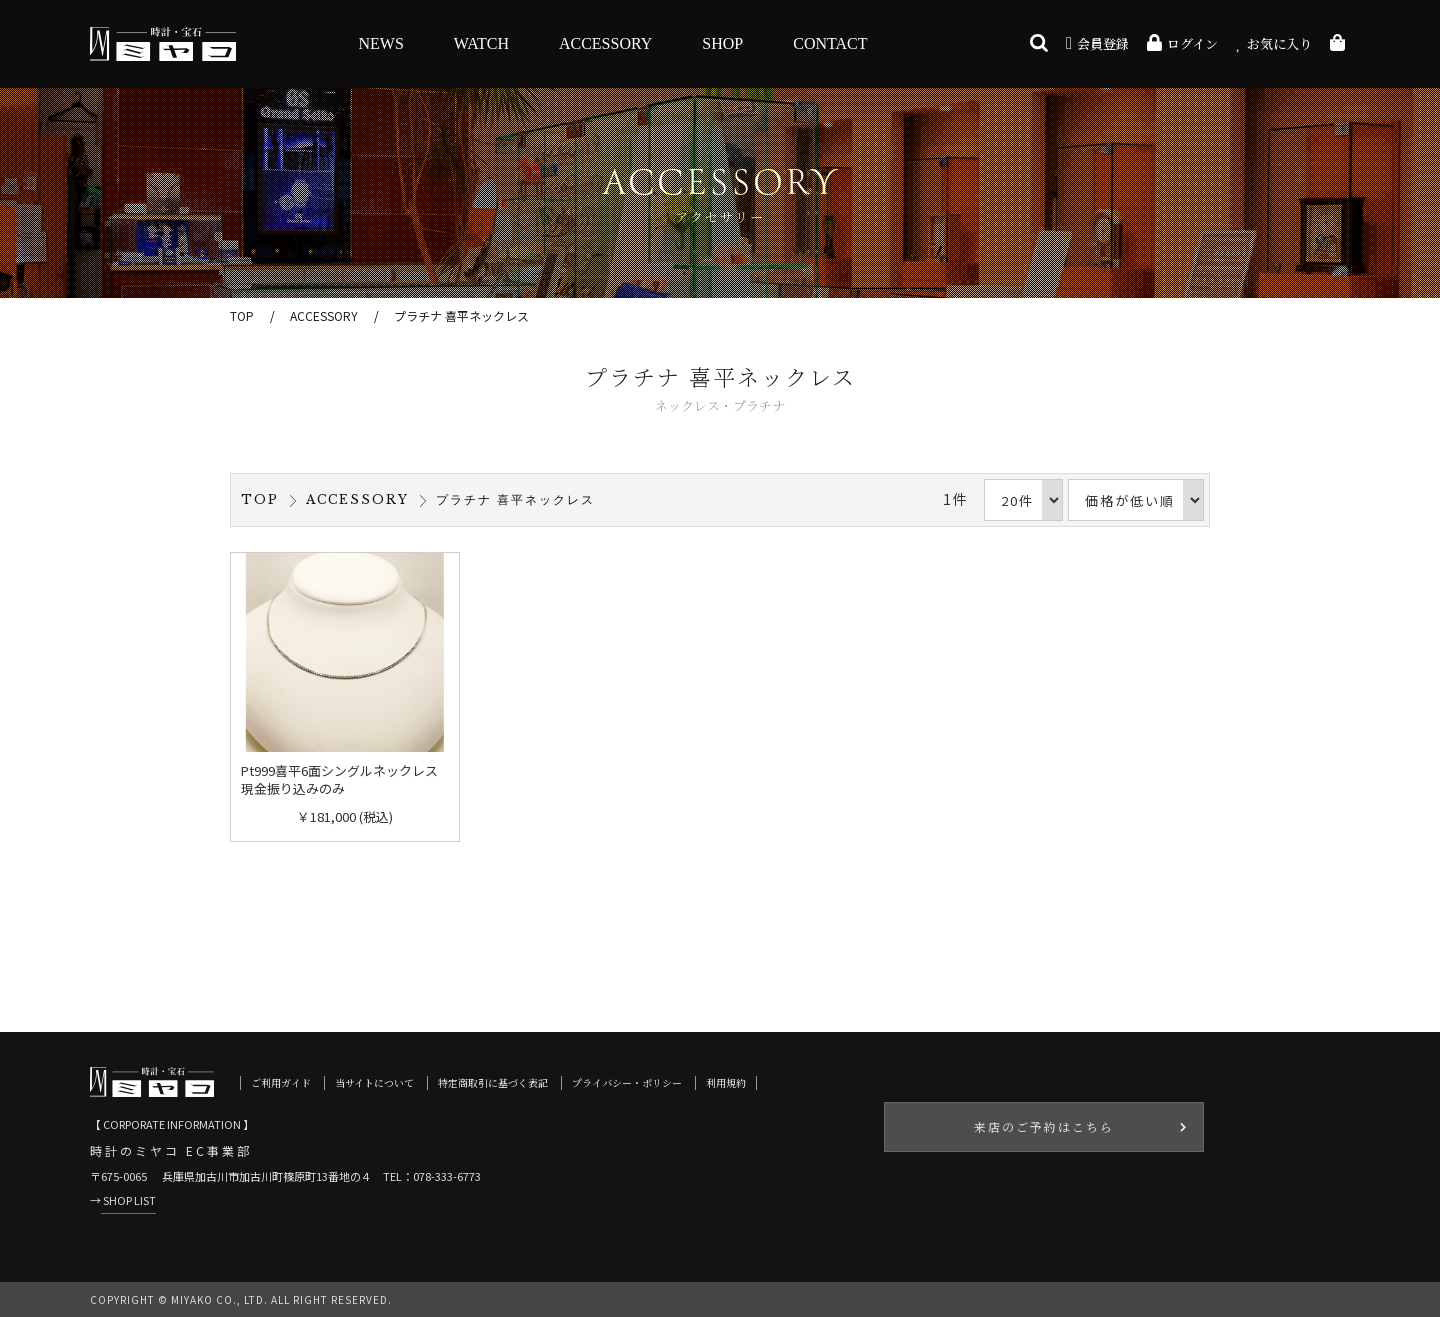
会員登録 (1097, 43)
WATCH (481, 43)
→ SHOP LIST (123, 1200)
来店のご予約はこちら (1044, 1126)
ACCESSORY (605, 43)
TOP (242, 315)
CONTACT (830, 43)
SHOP (722, 43)
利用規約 (726, 1082)
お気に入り (1274, 43)
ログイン (1182, 43)
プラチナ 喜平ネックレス (461, 315)
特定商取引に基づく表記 (493, 1082)
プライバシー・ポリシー (627, 1082)
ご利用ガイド (281, 1082)
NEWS (381, 43)
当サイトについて (374, 1082)
